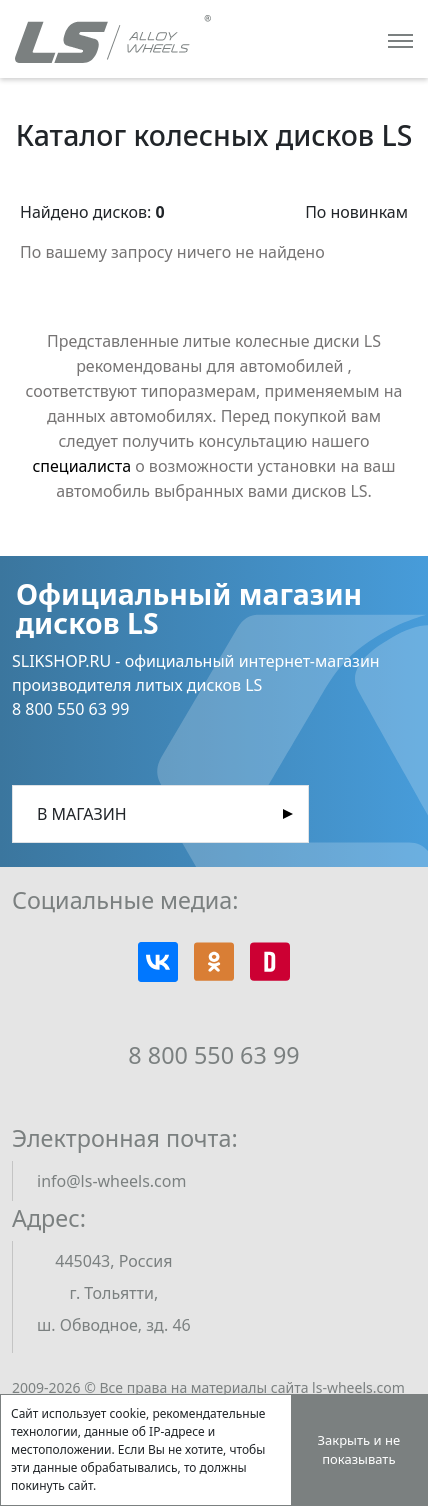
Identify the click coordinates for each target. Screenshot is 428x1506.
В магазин (82, 814)
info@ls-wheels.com (111, 1181)
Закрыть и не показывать (359, 1450)
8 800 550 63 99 (213, 1055)
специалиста (81, 466)
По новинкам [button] (356, 212)
